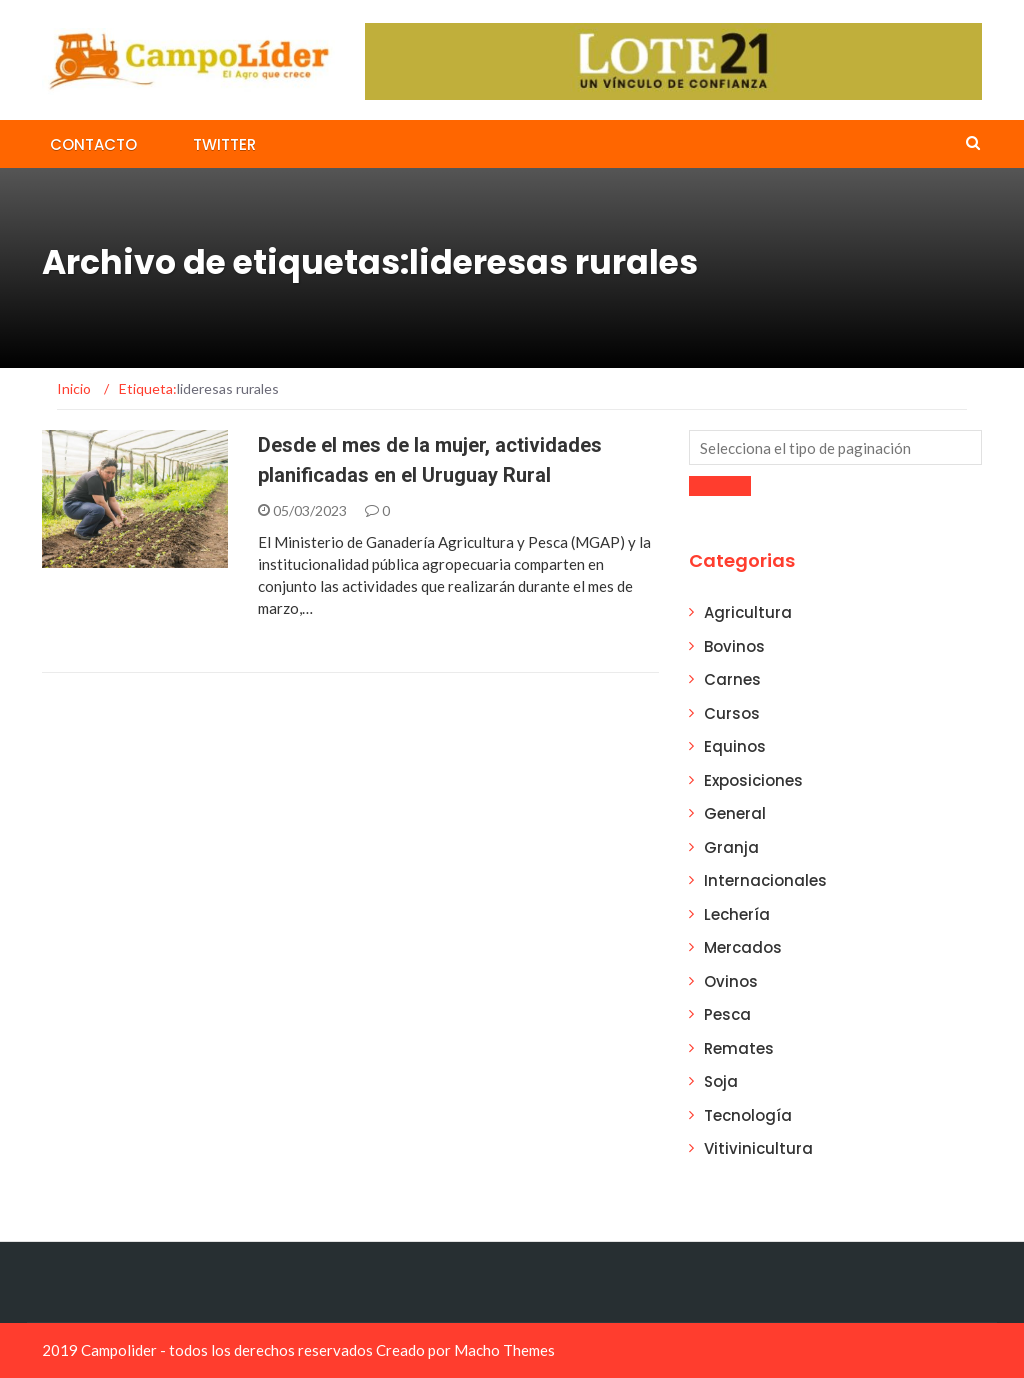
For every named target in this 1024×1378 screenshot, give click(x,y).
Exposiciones (753, 780)
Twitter (224, 144)
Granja (731, 847)
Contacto (93, 144)
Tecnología (748, 1115)
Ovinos (731, 981)
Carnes (732, 679)
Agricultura (748, 612)
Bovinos (734, 646)
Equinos (735, 746)
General (735, 813)
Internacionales (765, 880)
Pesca (727, 1014)
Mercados (743, 947)
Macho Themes (504, 1350)
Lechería (737, 914)
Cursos (732, 713)
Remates (739, 1048)
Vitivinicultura (758, 1148)
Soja (721, 1081)
